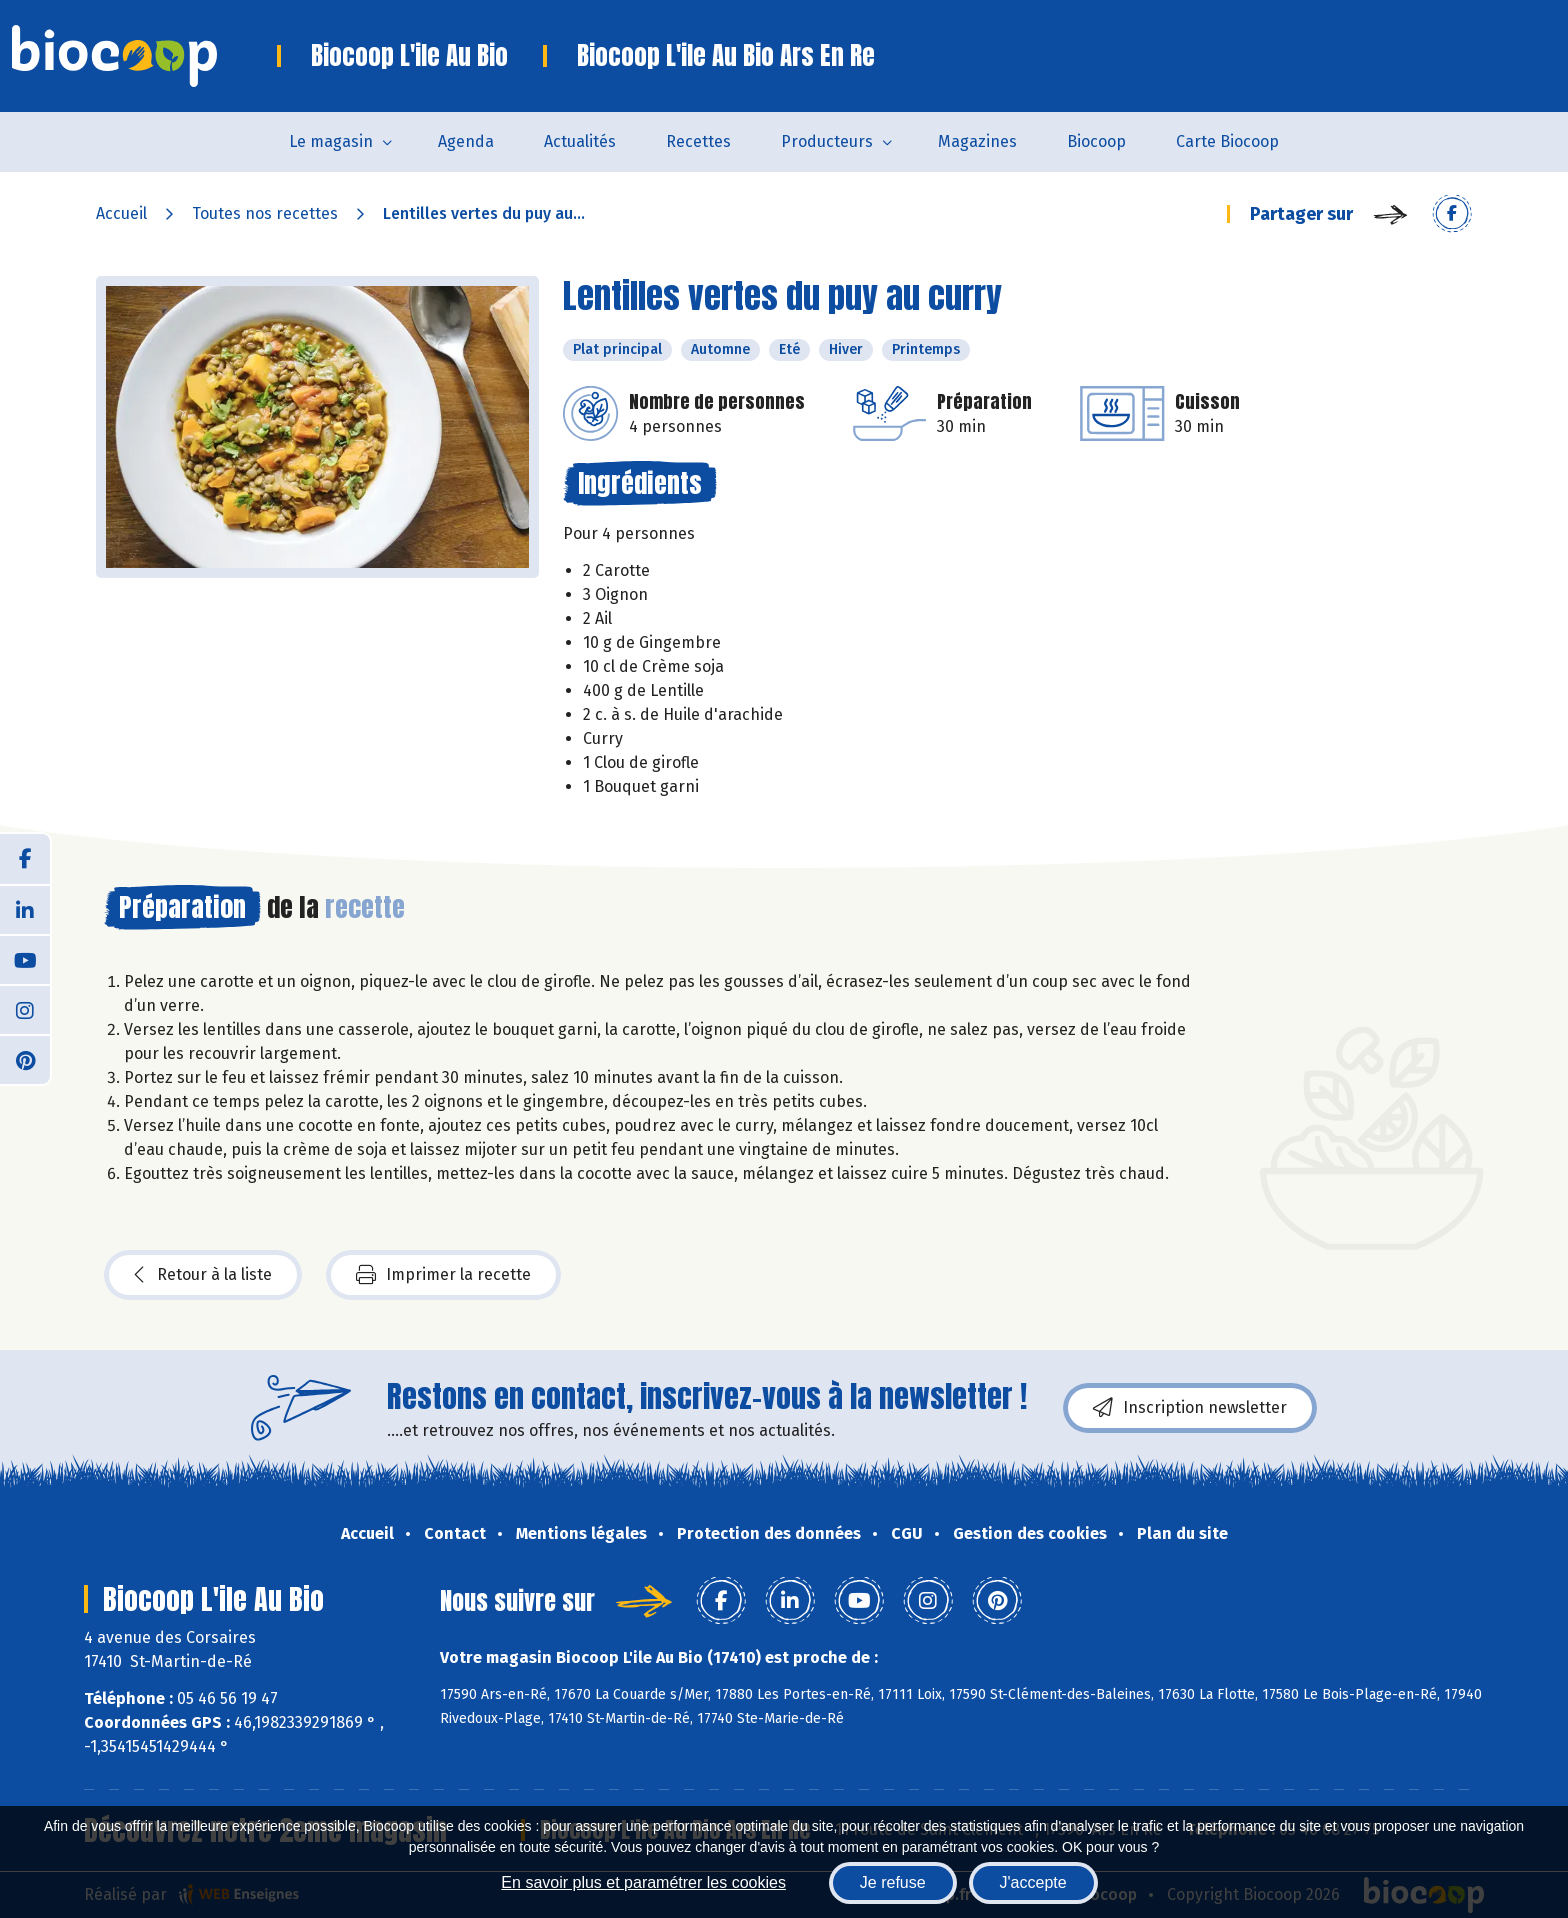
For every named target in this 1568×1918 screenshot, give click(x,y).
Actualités (580, 141)
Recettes (698, 141)
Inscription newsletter (1190, 1408)
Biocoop (1096, 141)
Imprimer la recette (443, 1275)
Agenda (466, 141)
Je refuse (893, 1882)
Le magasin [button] (331, 141)
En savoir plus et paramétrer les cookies (643, 1882)
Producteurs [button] (827, 141)
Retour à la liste (203, 1275)
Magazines (977, 141)
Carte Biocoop (1227, 141)
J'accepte (1033, 1882)
